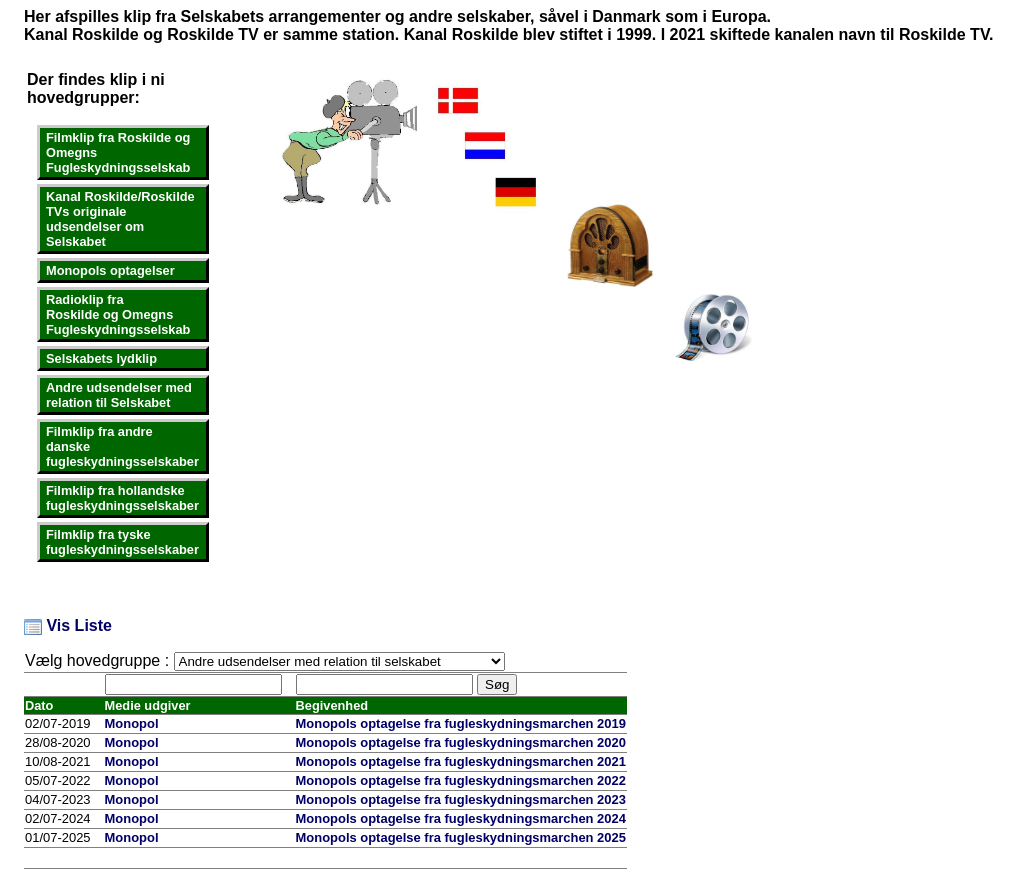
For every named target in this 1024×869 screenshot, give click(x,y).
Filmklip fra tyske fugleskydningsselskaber (122, 542)
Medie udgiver (148, 705)
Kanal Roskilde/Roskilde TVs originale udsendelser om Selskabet (120, 219)
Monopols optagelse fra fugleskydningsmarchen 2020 (461, 742)
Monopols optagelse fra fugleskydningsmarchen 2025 (461, 837)
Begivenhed (332, 705)
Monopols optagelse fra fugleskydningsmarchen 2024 (461, 818)
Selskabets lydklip (101, 358)
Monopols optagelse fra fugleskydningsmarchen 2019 (461, 723)
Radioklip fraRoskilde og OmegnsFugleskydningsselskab (118, 314)
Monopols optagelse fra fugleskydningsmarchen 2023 (461, 799)
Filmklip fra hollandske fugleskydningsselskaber (122, 498)
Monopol (132, 723)
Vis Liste (68, 625)
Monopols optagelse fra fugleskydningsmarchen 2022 (461, 780)
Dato (39, 705)
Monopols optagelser (110, 270)
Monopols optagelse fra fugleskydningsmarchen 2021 (461, 761)
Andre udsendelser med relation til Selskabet (119, 395)
